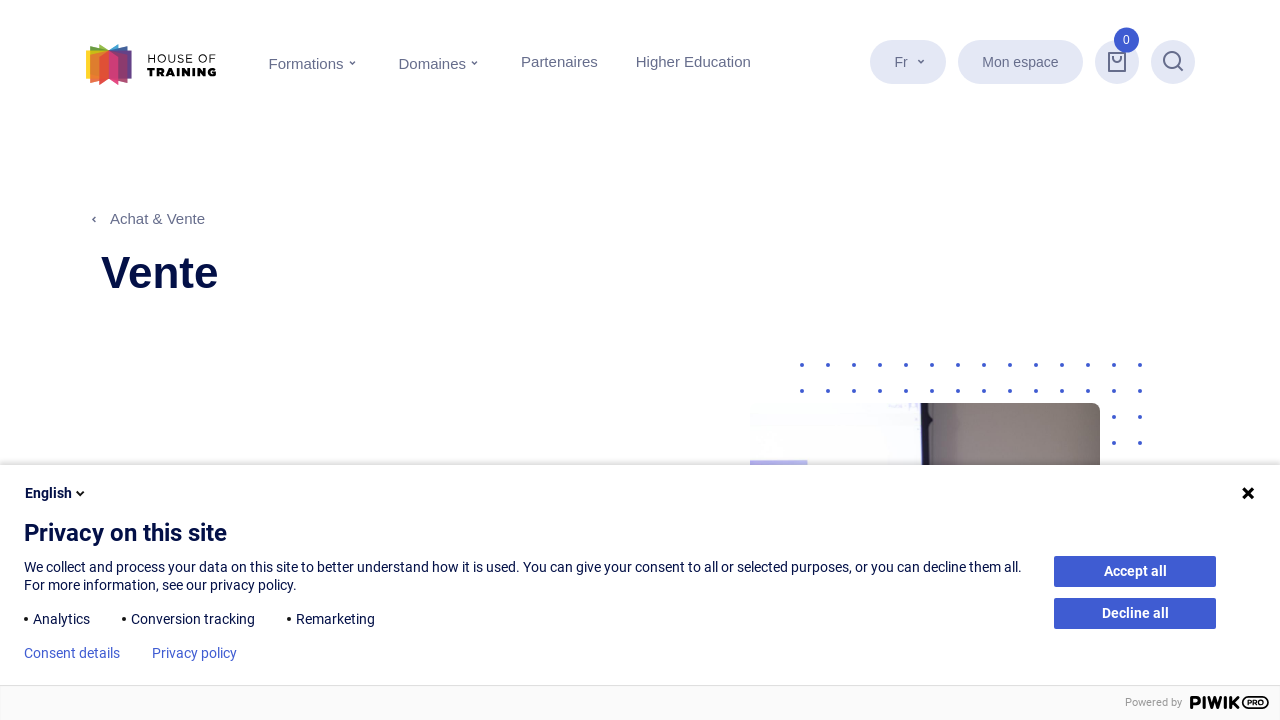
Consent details (72, 653)
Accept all (1135, 571)
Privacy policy (194, 653)
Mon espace (1021, 62)
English (56, 493)
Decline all (1135, 613)
